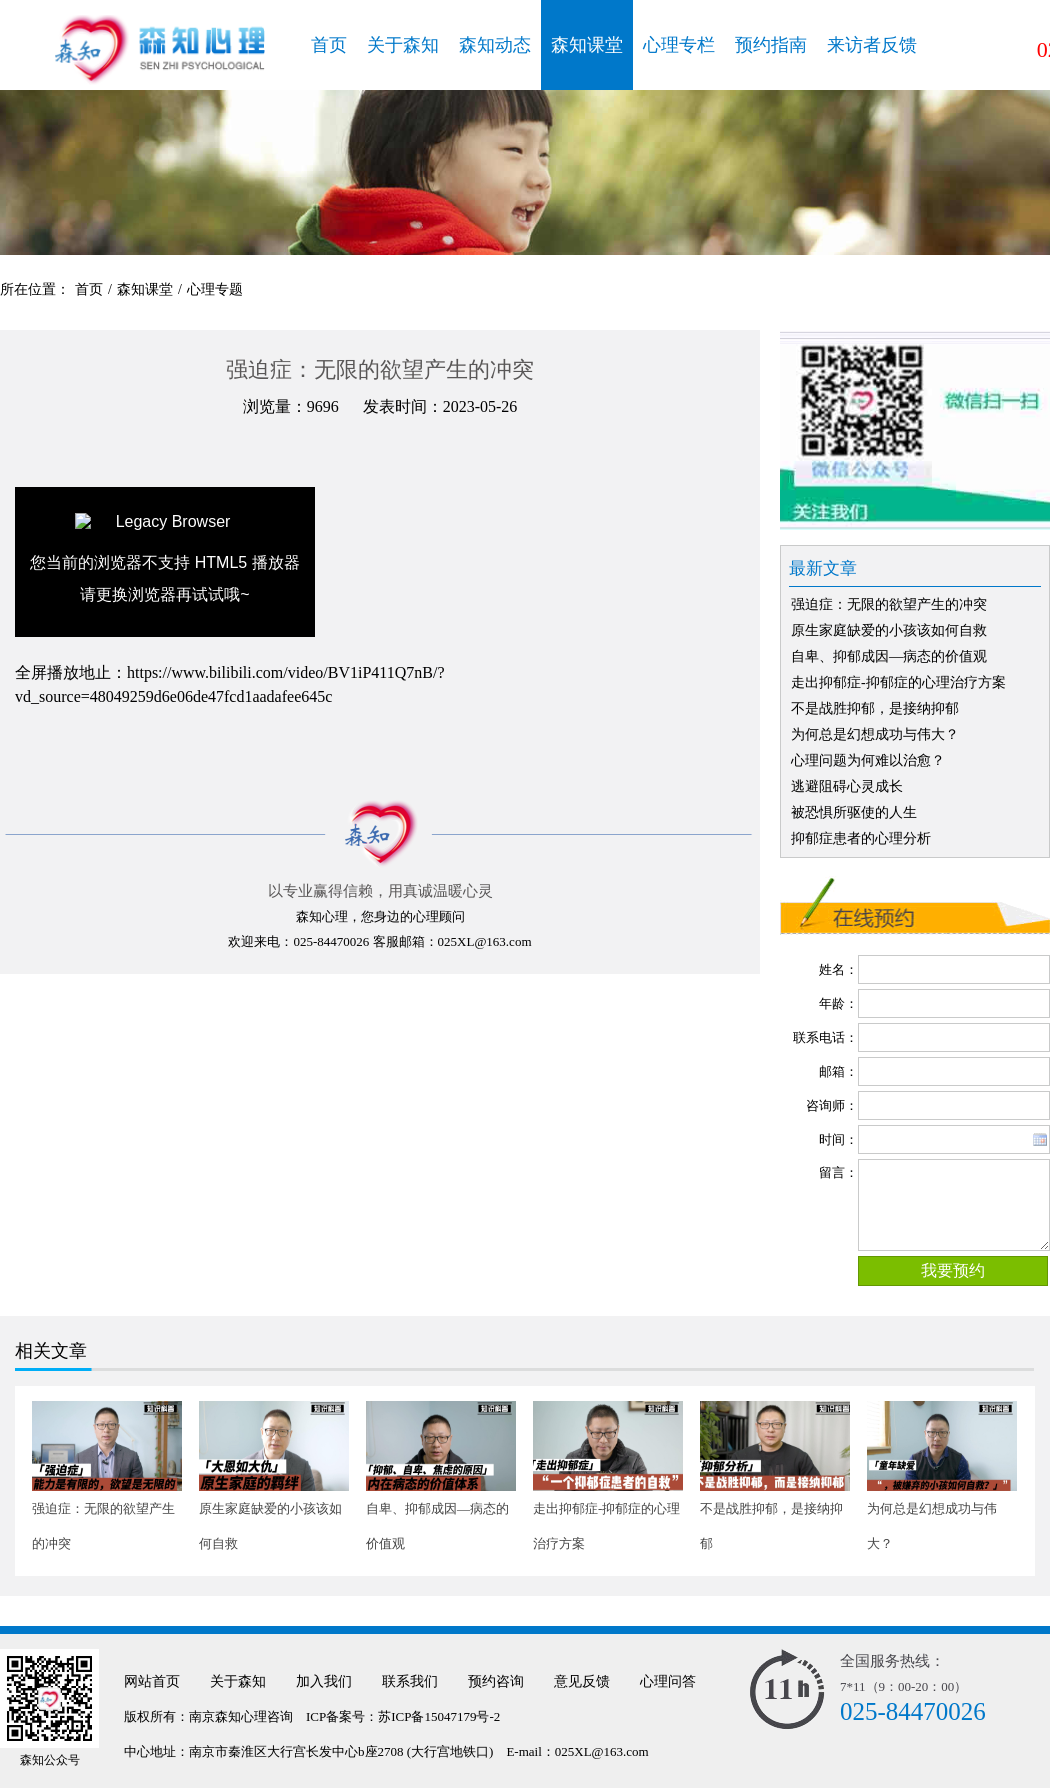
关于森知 (403, 45)
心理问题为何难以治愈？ (868, 760)
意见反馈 (582, 1681)
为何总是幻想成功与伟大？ (875, 734)
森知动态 (495, 45)
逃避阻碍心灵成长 (847, 786)
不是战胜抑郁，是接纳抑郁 (875, 708)
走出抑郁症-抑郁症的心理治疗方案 (898, 682)
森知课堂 (587, 45)
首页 (329, 45)
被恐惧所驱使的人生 (854, 812)
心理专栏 (679, 45)
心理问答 (668, 1681)
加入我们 (324, 1681)
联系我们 (410, 1681)
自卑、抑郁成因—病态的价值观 (889, 656)
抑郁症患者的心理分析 (861, 838)
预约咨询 (496, 1681)
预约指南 (771, 45)
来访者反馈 (872, 45)
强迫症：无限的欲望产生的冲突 (889, 604)
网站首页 (152, 1681)
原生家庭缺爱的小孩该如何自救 (889, 630)
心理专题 (215, 289)
